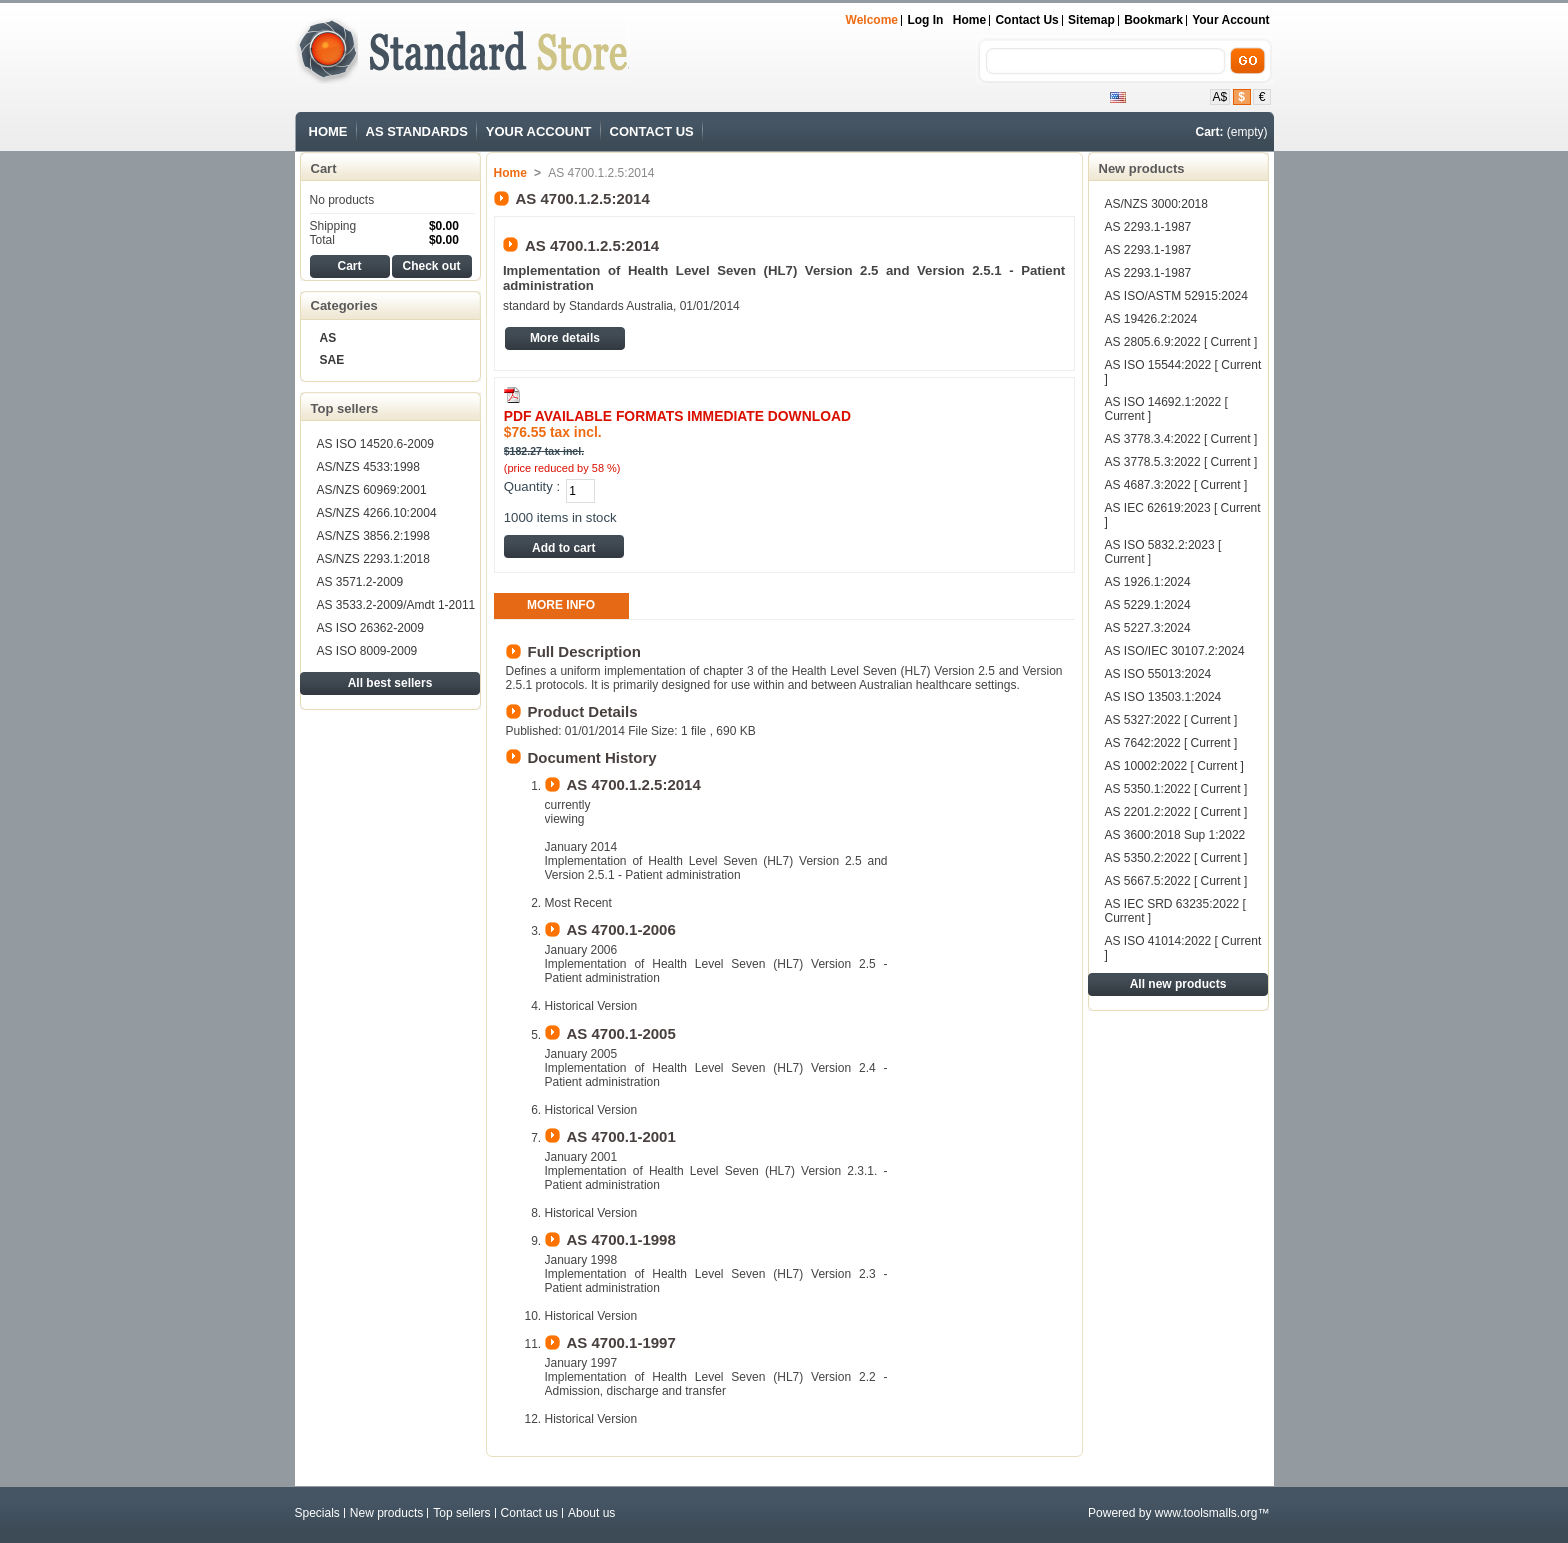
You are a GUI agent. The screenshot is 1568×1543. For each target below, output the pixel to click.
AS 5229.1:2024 (1148, 605)
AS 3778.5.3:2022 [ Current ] (1181, 462)
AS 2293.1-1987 (1148, 227)
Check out (431, 266)
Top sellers (345, 408)
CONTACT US (652, 131)
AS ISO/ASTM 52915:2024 (1176, 296)
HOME (328, 131)
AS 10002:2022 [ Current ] (1174, 766)
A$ (1220, 97)
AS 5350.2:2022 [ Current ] (1176, 858)
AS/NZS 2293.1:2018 (373, 559)
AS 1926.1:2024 (1148, 582)
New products (1142, 168)
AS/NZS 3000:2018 (1156, 204)
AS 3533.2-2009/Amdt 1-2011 (396, 605)
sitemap (1091, 20)
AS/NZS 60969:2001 (372, 490)
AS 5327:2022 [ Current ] (1171, 720)
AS (328, 338)
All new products (1178, 984)
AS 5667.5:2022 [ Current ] (1176, 881)
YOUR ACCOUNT (539, 131)
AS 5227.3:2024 (1148, 628)
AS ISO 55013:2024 (1158, 674)
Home (969, 20)
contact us (1026, 20)
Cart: (1209, 132)
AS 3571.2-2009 (360, 582)
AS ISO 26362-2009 (370, 628)
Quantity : (532, 486)
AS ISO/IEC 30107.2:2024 (1175, 651)
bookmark (1153, 20)
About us (591, 1513)
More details (565, 338)
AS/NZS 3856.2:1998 (373, 536)
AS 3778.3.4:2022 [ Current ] (1181, 439)
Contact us (529, 1513)
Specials (317, 1513)
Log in (925, 20)
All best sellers (390, 683)
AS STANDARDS (417, 131)
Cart (324, 168)
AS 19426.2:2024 (1151, 319)
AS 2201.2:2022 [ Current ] (1176, 812)
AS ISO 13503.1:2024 (1163, 697)
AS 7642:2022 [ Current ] (1171, 743)
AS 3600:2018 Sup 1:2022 (1175, 835)
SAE (332, 360)
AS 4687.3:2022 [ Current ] (1176, 485)
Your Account (1230, 20)
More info (561, 605)
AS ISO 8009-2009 (367, 651)
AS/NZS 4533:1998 (368, 467)
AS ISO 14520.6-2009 (375, 444)
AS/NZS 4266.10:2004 (377, 513)
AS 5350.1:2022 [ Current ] (1176, 789)
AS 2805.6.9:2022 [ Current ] (1181, 342)
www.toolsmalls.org (1206, 1513)
